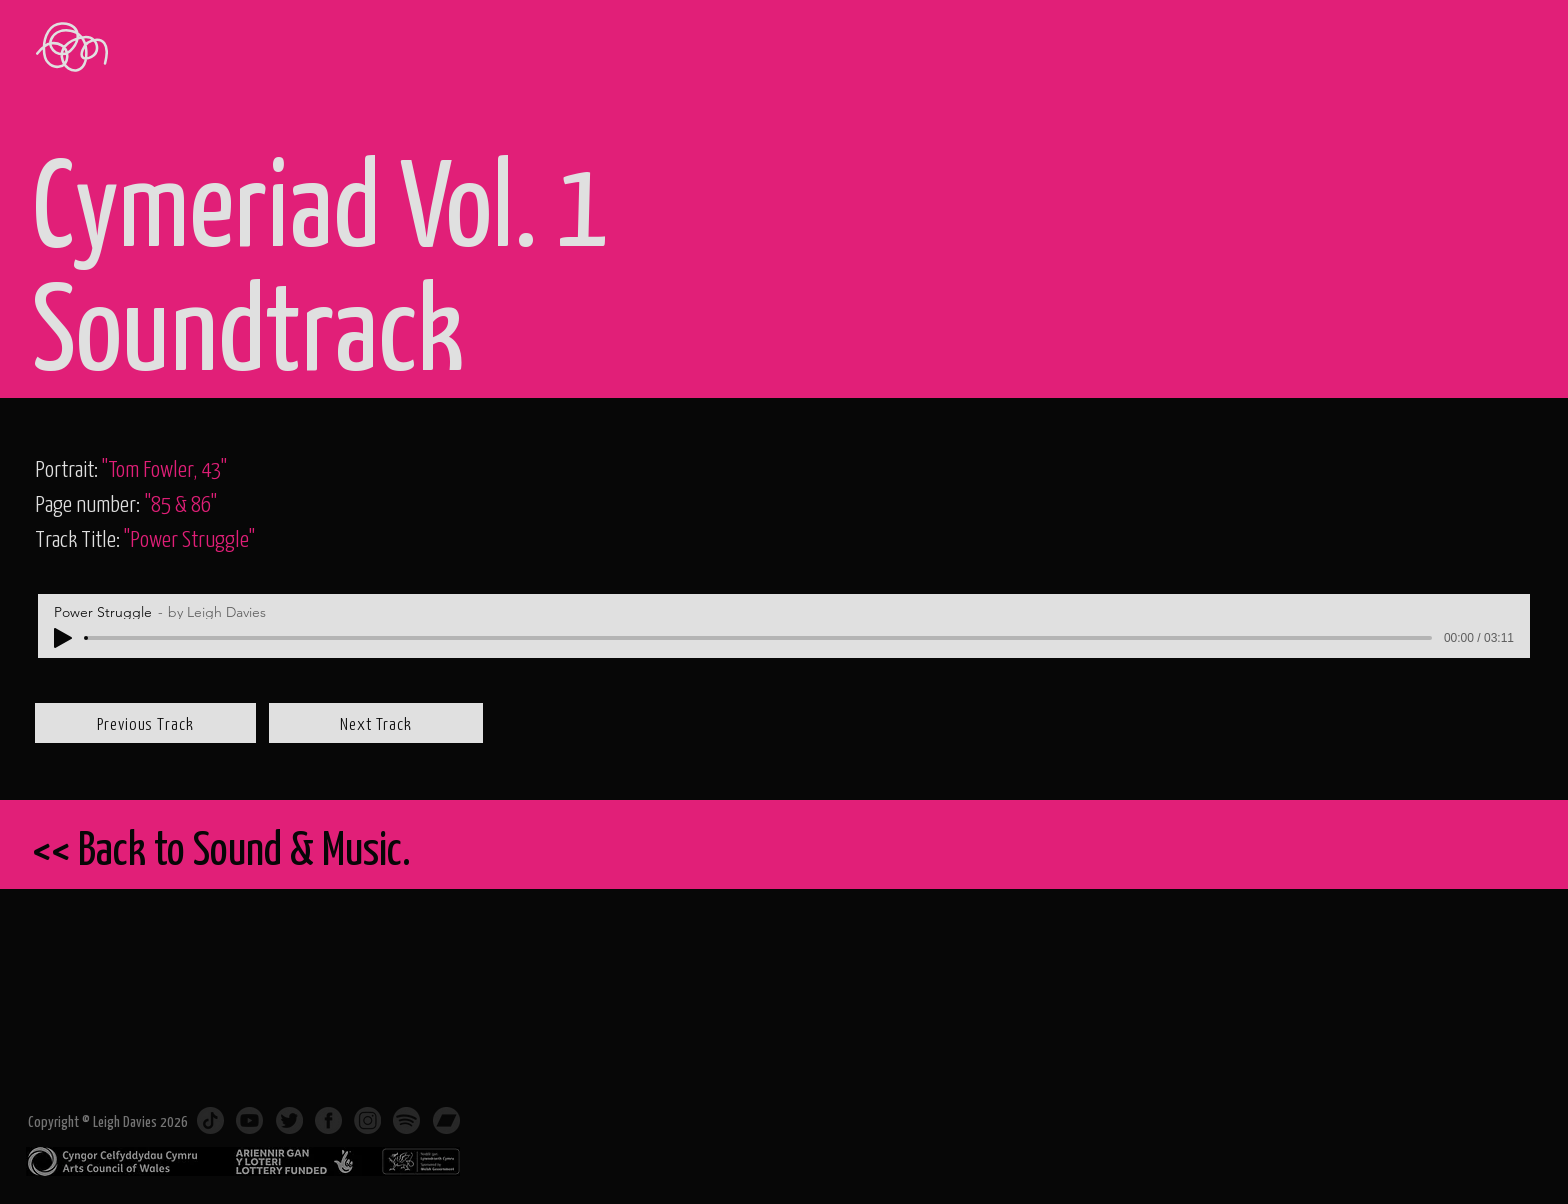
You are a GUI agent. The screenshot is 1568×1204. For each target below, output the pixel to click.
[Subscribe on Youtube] (249, 1120)
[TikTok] (210, 1120)
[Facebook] (328, 1120)
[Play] (63, 638)
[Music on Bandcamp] (446, 1120)
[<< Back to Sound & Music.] (727, 847)
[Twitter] (289, 1120)
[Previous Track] (145, 723)
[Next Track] (376, 723)
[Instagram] (367, 1120)
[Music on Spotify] (406, 1120)
